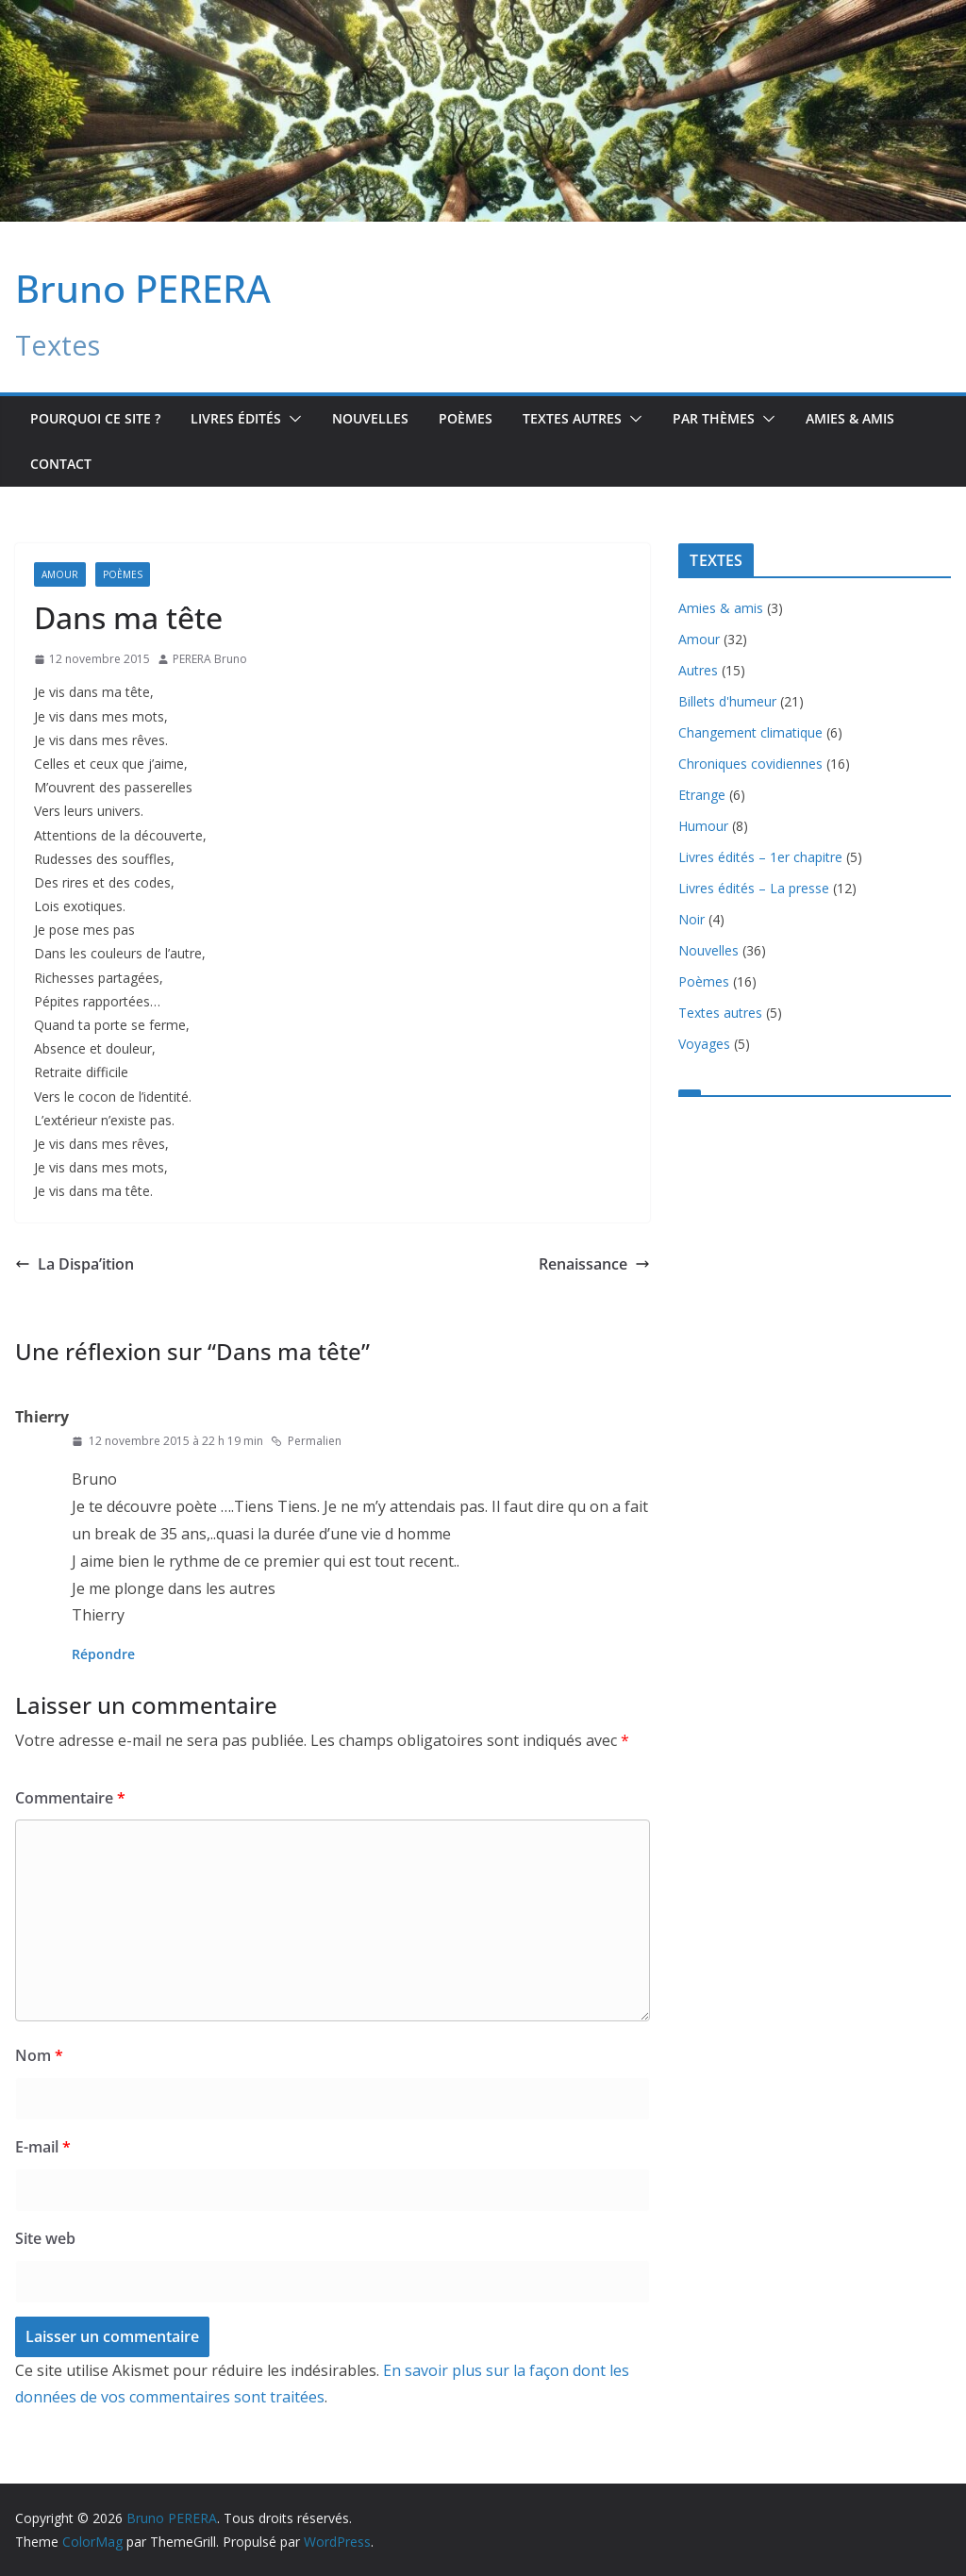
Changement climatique (750, 732)
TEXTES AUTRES (572, 418)
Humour (703, 826)
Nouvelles (370, 418)
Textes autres (720, 1013)
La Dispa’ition (74, 1264)
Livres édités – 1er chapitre (760, 857)
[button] (291, 419)
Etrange (701, 795)
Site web (45, 2238)
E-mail (43, 2146)
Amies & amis (850, 418)
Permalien (306, 1441)
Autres (698, 670)
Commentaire (70, 1797)
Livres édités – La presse (753, 888)
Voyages (704, 1044)
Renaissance (594, 1264)
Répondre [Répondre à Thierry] (103, 1654)
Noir (691, 919)
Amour (60, 574)
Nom (39, 2055)
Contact (61, 464)
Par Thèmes (714, 418)
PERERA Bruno (210, 659)
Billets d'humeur (727, 701)
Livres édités (236, 418)
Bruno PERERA (143, 288)
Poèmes (465, 418)
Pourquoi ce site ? (95, 418)
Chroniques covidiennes (750, 764)
